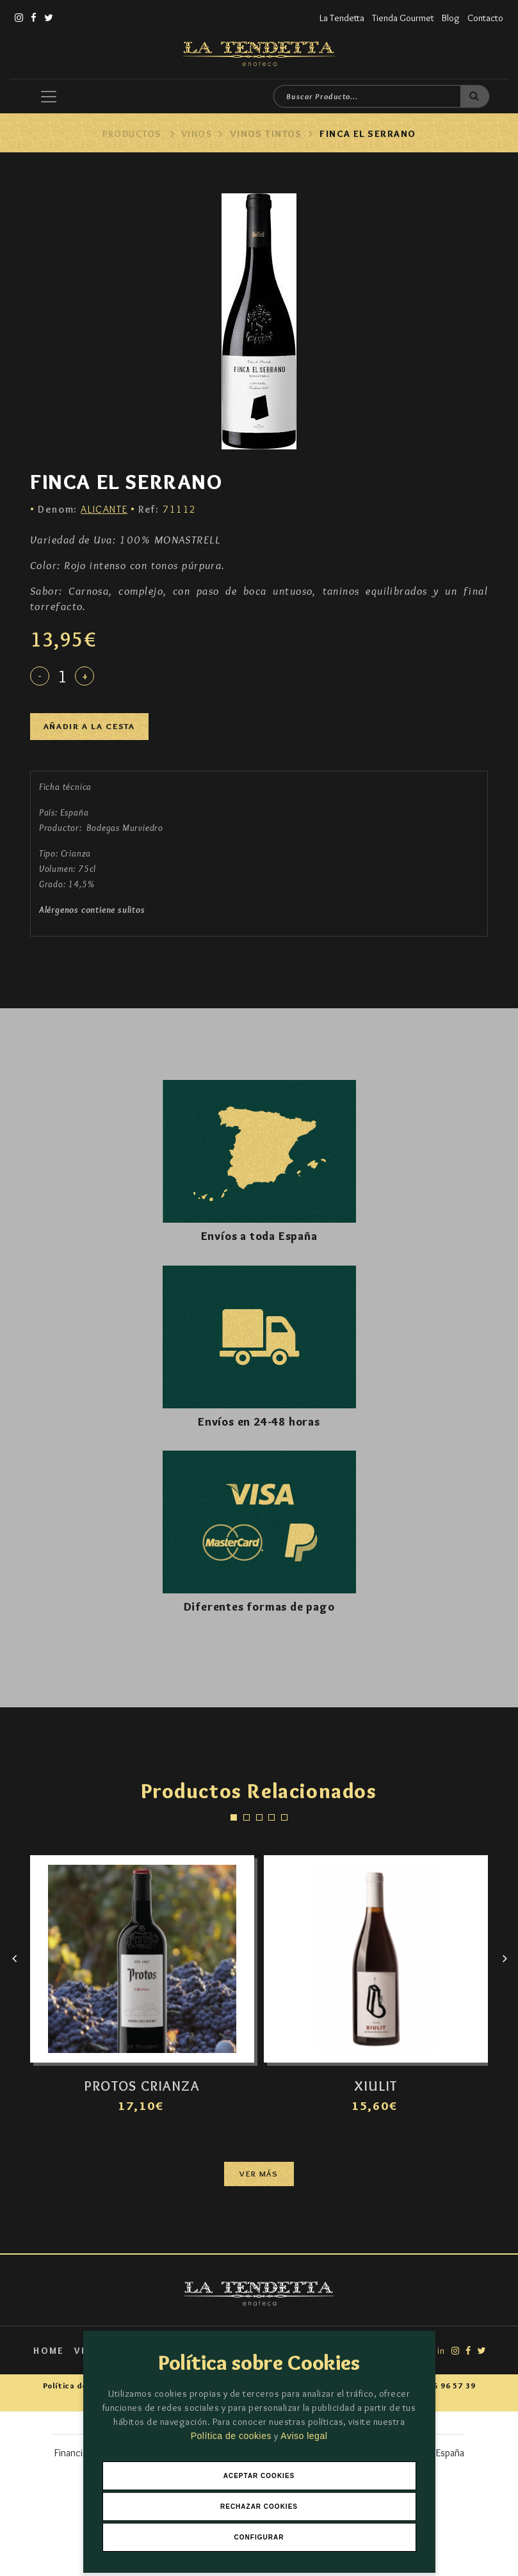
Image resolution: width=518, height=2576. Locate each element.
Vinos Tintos (266, 134)
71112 (167, 509)
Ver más (258, 2174)
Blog (451, 18)
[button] (234, 1817)
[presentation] (14, 1958)
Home (49, 2351)
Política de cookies (233, 2436)
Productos (131, 134)
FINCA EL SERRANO (368, 134)
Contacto (485, 18)
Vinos (196, 134)
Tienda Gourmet (403, 18)
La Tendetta (342, 18)
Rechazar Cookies (259, 2506)
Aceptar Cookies (259, 2475)
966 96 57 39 (449, 2385)
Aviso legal (303, 2436)
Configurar (259, 2537)
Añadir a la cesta (89, 726)
